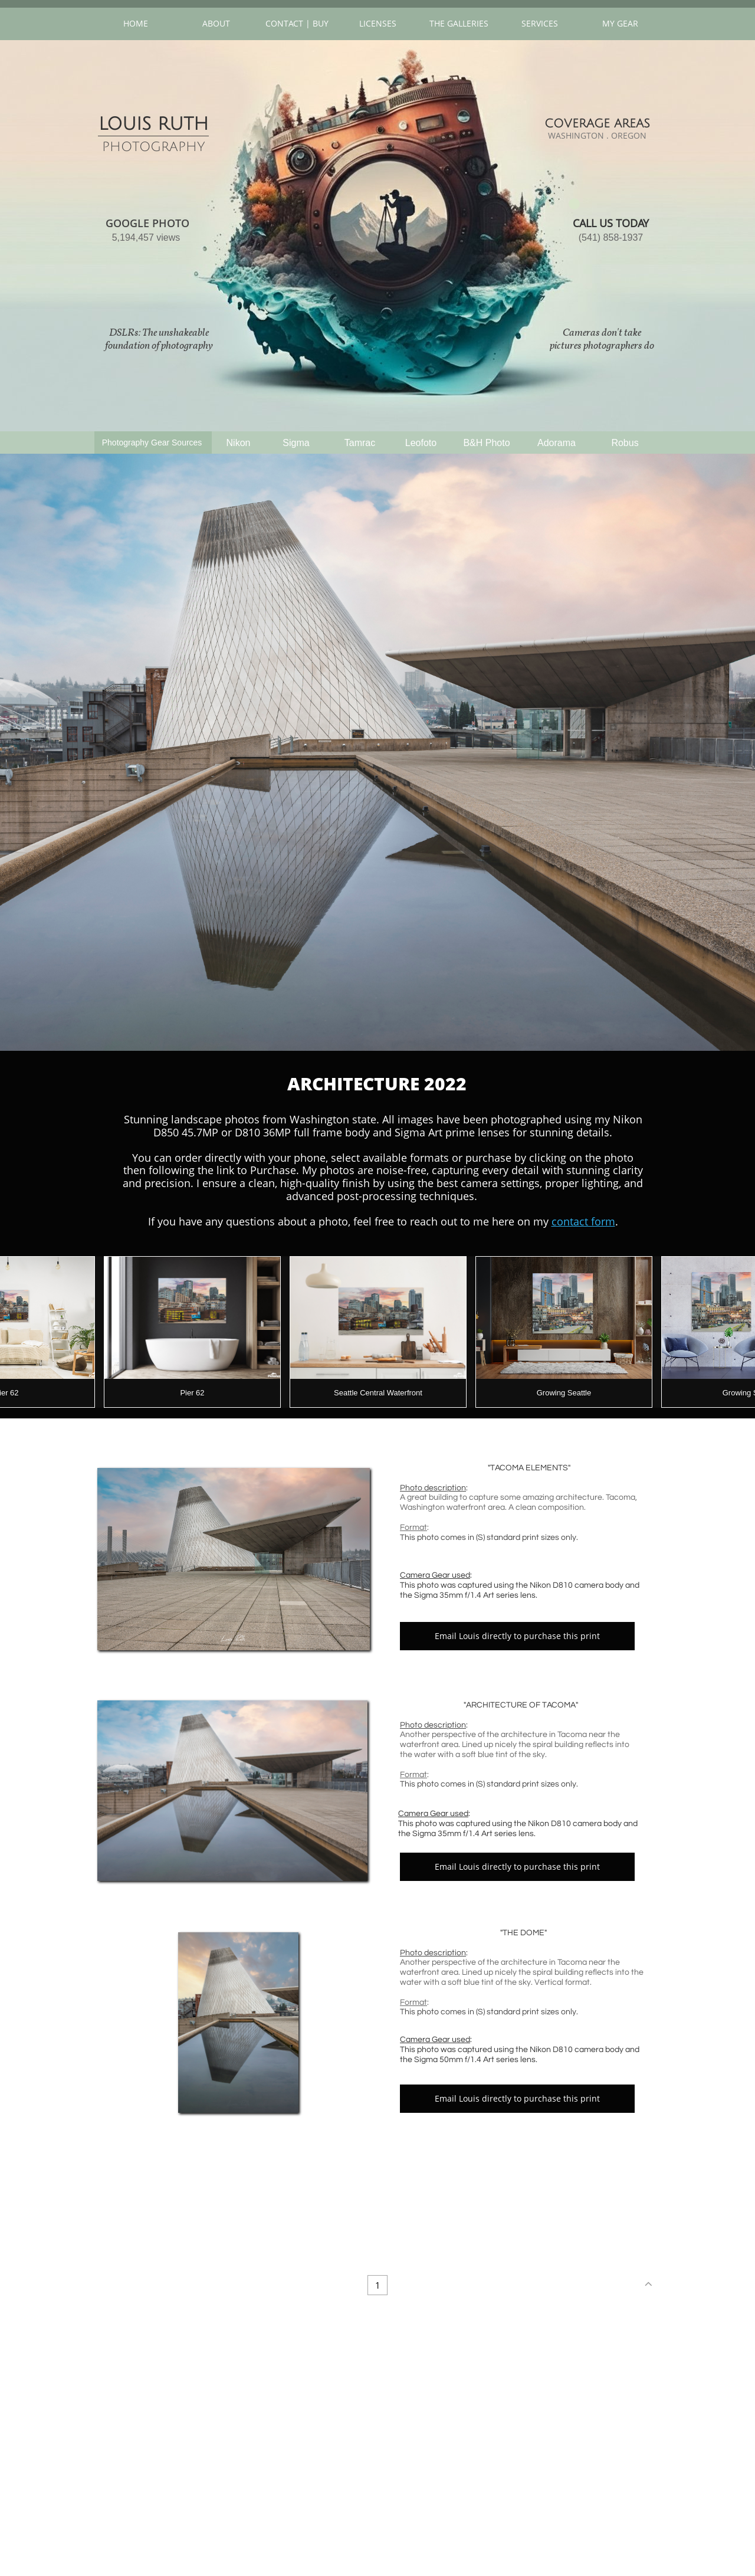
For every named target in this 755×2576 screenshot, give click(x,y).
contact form (583, 1221)
